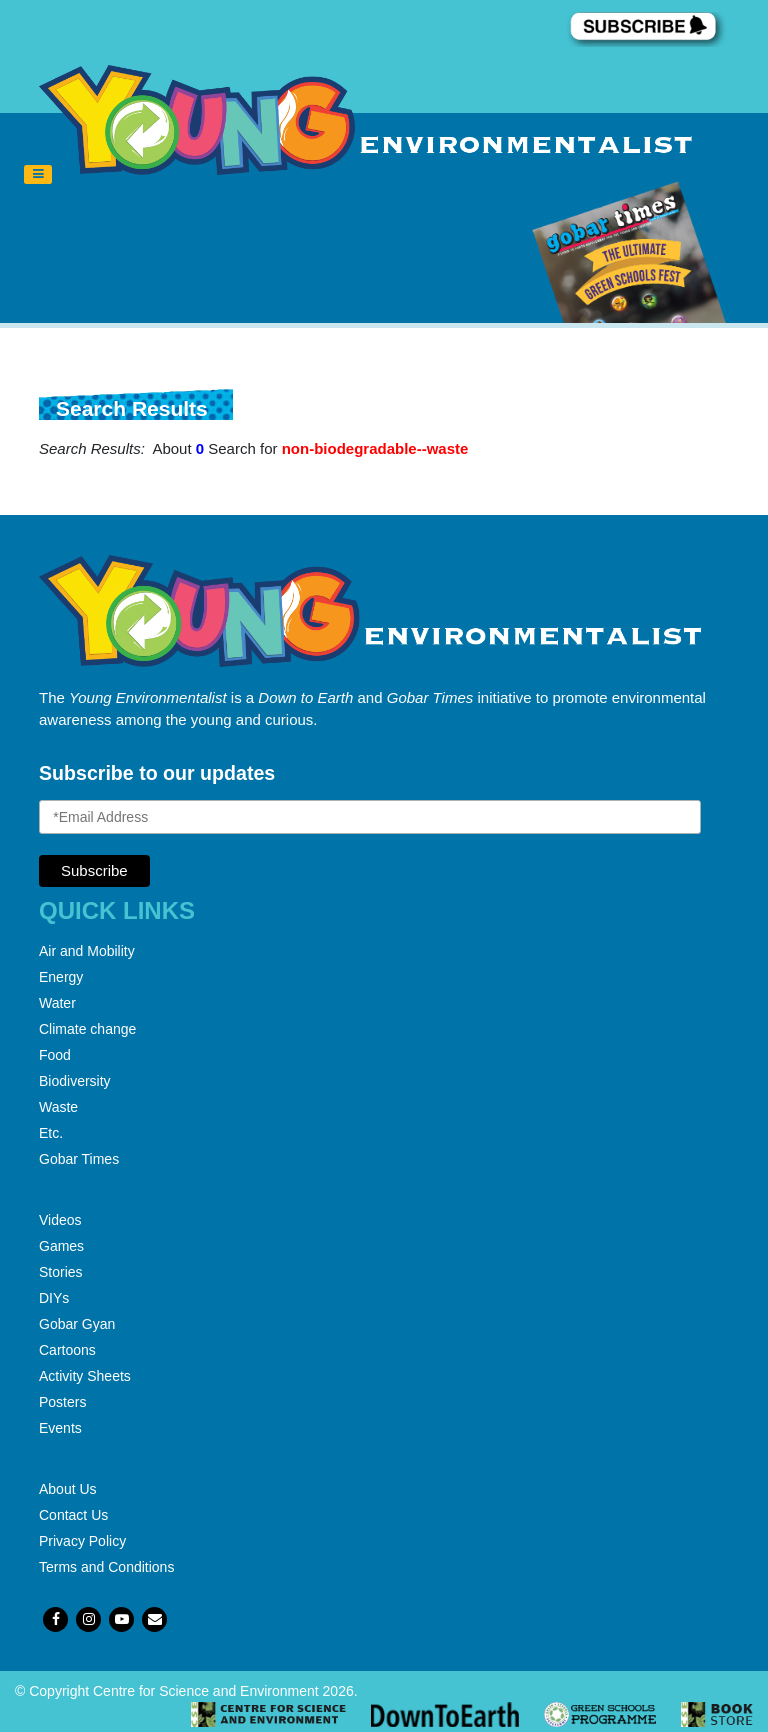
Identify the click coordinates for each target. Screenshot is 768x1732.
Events (60, 1428)
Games (61, 1246)
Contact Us (73, 1515)
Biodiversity (75, 1081)
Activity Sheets (85, 1376)
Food (55, 1055)
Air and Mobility (87, 951)
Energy (61, 977)
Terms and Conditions (106, 1567)
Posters (62, 1402)
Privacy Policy (82, 1541)
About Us (68, 1489)
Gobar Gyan (77, 1324)
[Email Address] (370, 817)
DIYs (54, 1298)
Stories (61, 1272)
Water (57, 1003)
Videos (60, 1220)
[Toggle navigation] (38, 175)
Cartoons (67, 1350)
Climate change (87, 1029)
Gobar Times (79, 1159)
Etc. (51, 1133)
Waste (58, 1107)
